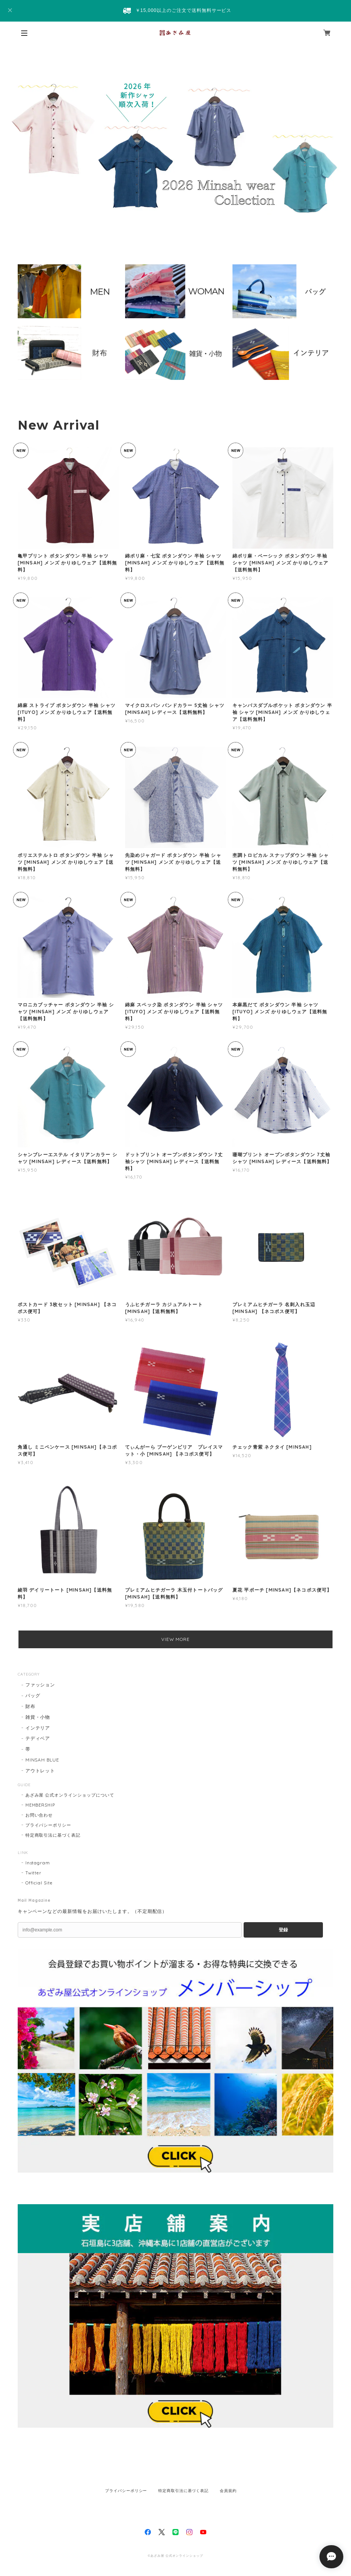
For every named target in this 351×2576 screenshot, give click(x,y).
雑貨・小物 (37, 1717)
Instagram (37, 1863)
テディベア (37, 1738)
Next (333, 141)
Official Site (39, 1883)
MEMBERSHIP (40, 1805)
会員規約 (228, 2491)
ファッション (40, 1685)
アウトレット (40, 1770)
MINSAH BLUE (42, 1760)
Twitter (33, 1873)
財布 (30, 1706)
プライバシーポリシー (48, 1825)
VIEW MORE (175, 1639)
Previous (17, 141)
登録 (283, 1930)
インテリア (37, 1728)
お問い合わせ (39, 1815)
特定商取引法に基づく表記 (53, 1835)
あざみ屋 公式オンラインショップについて (69, 1795)
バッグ (32, 1695)
